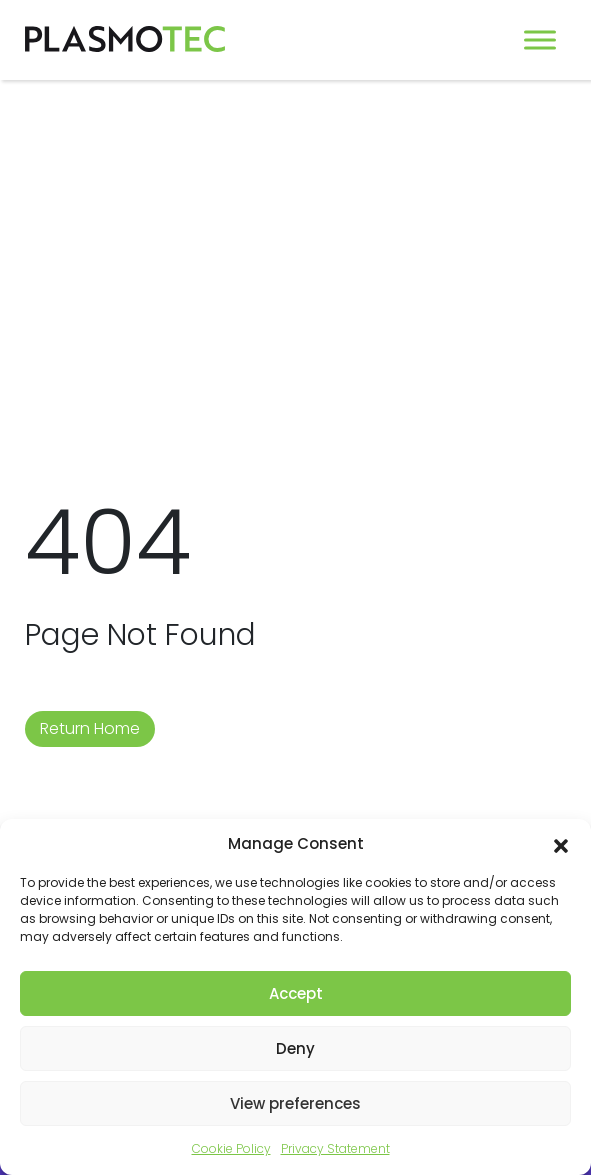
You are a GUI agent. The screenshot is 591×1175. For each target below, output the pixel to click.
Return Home (90, 728)
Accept (296, 993)
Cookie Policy (231, 1148)
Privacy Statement (335, 1148)
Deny (295, 1048)
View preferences (295, 1103)
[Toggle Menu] (540, 39)
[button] (561, 844)
